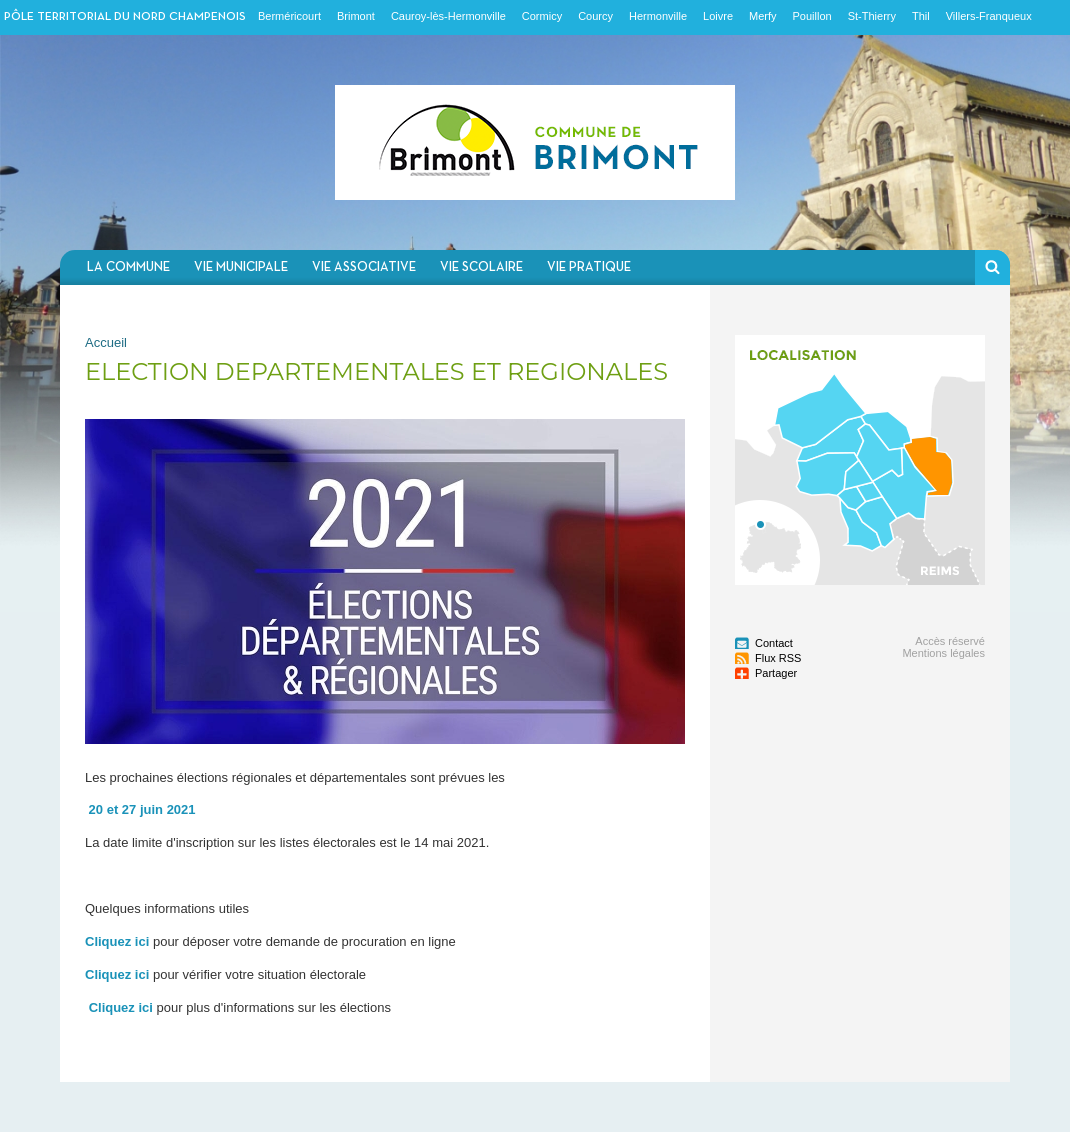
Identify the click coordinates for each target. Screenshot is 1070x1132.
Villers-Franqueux (989, 16)
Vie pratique (589, 267)
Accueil (106, 342)
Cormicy (542, 16)
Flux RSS (778, 658)
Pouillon (812, 16)
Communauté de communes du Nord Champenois (535, 142)
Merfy (763, 16)
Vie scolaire (481, 267)
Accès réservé (950, 641)
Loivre (718, 16)
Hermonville (658, 16)
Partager (776, 673)
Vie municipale (241, 267)
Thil (921, 16)
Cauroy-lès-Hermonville (448, 16)
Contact (774, 643)
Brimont (356, 16)
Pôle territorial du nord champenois (125, 17)
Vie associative (364, 267)
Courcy (595, 16)
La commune (128, 267)
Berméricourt (289, 16)
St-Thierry (872, 16)
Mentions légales (943, 653)
